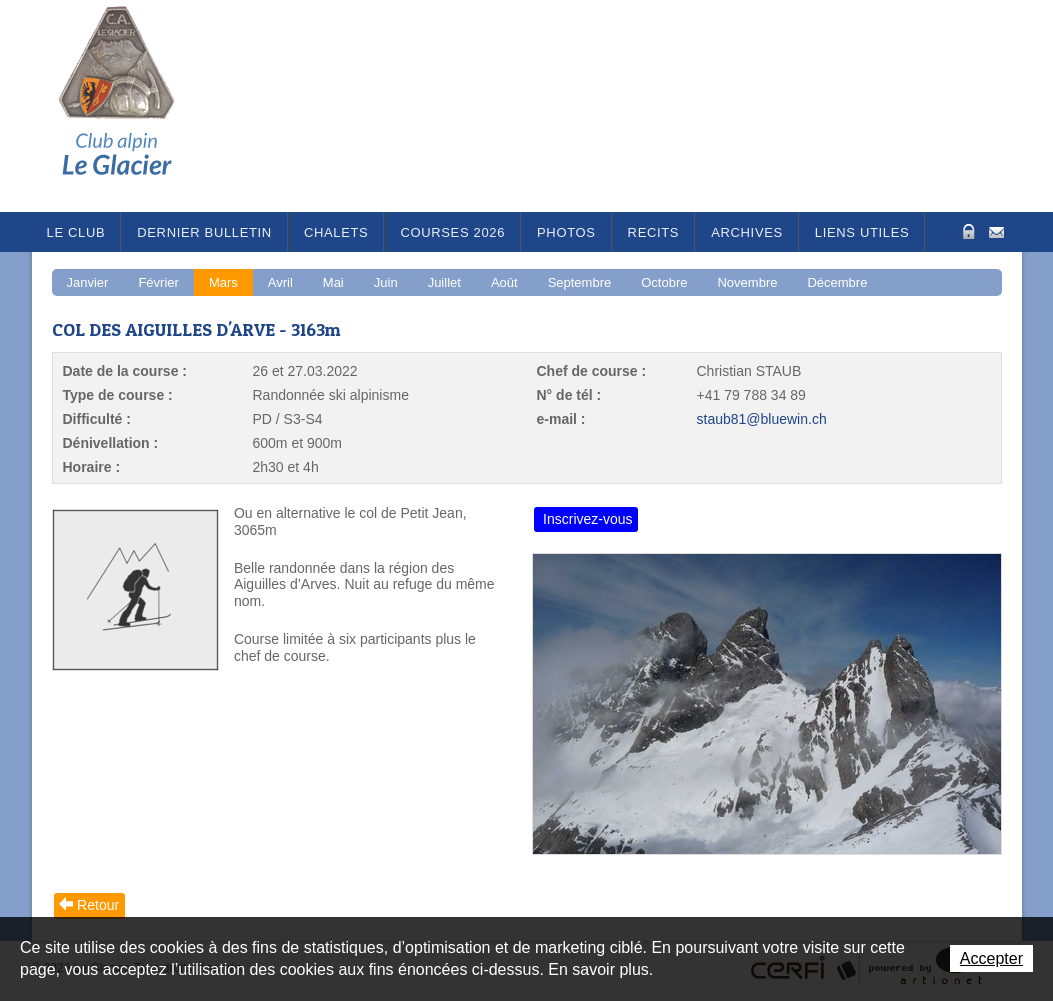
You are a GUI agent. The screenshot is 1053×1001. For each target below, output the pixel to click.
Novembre (747, 282)
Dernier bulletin (204, 232)
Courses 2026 (452, 232)
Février (158, 282)
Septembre (580, 282)
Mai (333, 282)
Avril (280, 282)
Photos (566, 232)
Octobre (664, 282)
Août (504, 282)
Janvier (88, 282)
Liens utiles (862, 232)
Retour (98, 905)
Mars (223, 282)
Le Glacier (132, 106)
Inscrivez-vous (587, 519)
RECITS (654, 232)
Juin (386, 282)
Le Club (76, 232)
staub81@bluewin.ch (762, 419)
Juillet (444, 282)
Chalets (336, 232)
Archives (747, 232)
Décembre (837, 282)
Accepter (991, 958)
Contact (996, 230)
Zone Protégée (966, 231)
